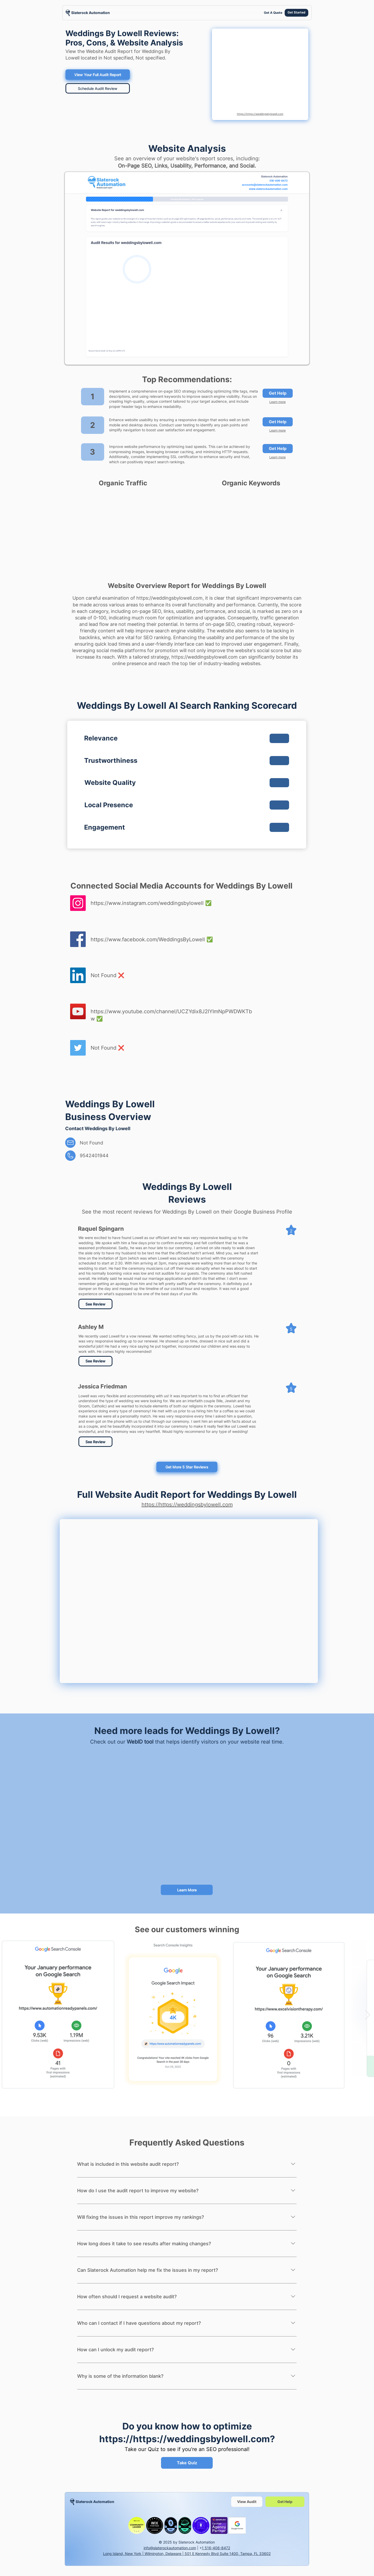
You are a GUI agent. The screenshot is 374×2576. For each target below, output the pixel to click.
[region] (87, 13)
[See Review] (95, 1304)
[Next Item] (368, 2015)
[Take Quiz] (187, 2463)
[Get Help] (278, 393)
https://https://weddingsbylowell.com (260, 113)
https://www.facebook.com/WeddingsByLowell (148, 939)
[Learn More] (187, 1890)
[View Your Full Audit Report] (97, 74)
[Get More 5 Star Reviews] (186, 1467)
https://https (128, 2438)
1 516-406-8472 (216, 2548)
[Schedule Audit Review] (97, 88)
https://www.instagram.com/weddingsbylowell (147, 903)
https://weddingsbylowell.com (169, 598)
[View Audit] (246, 2501)
